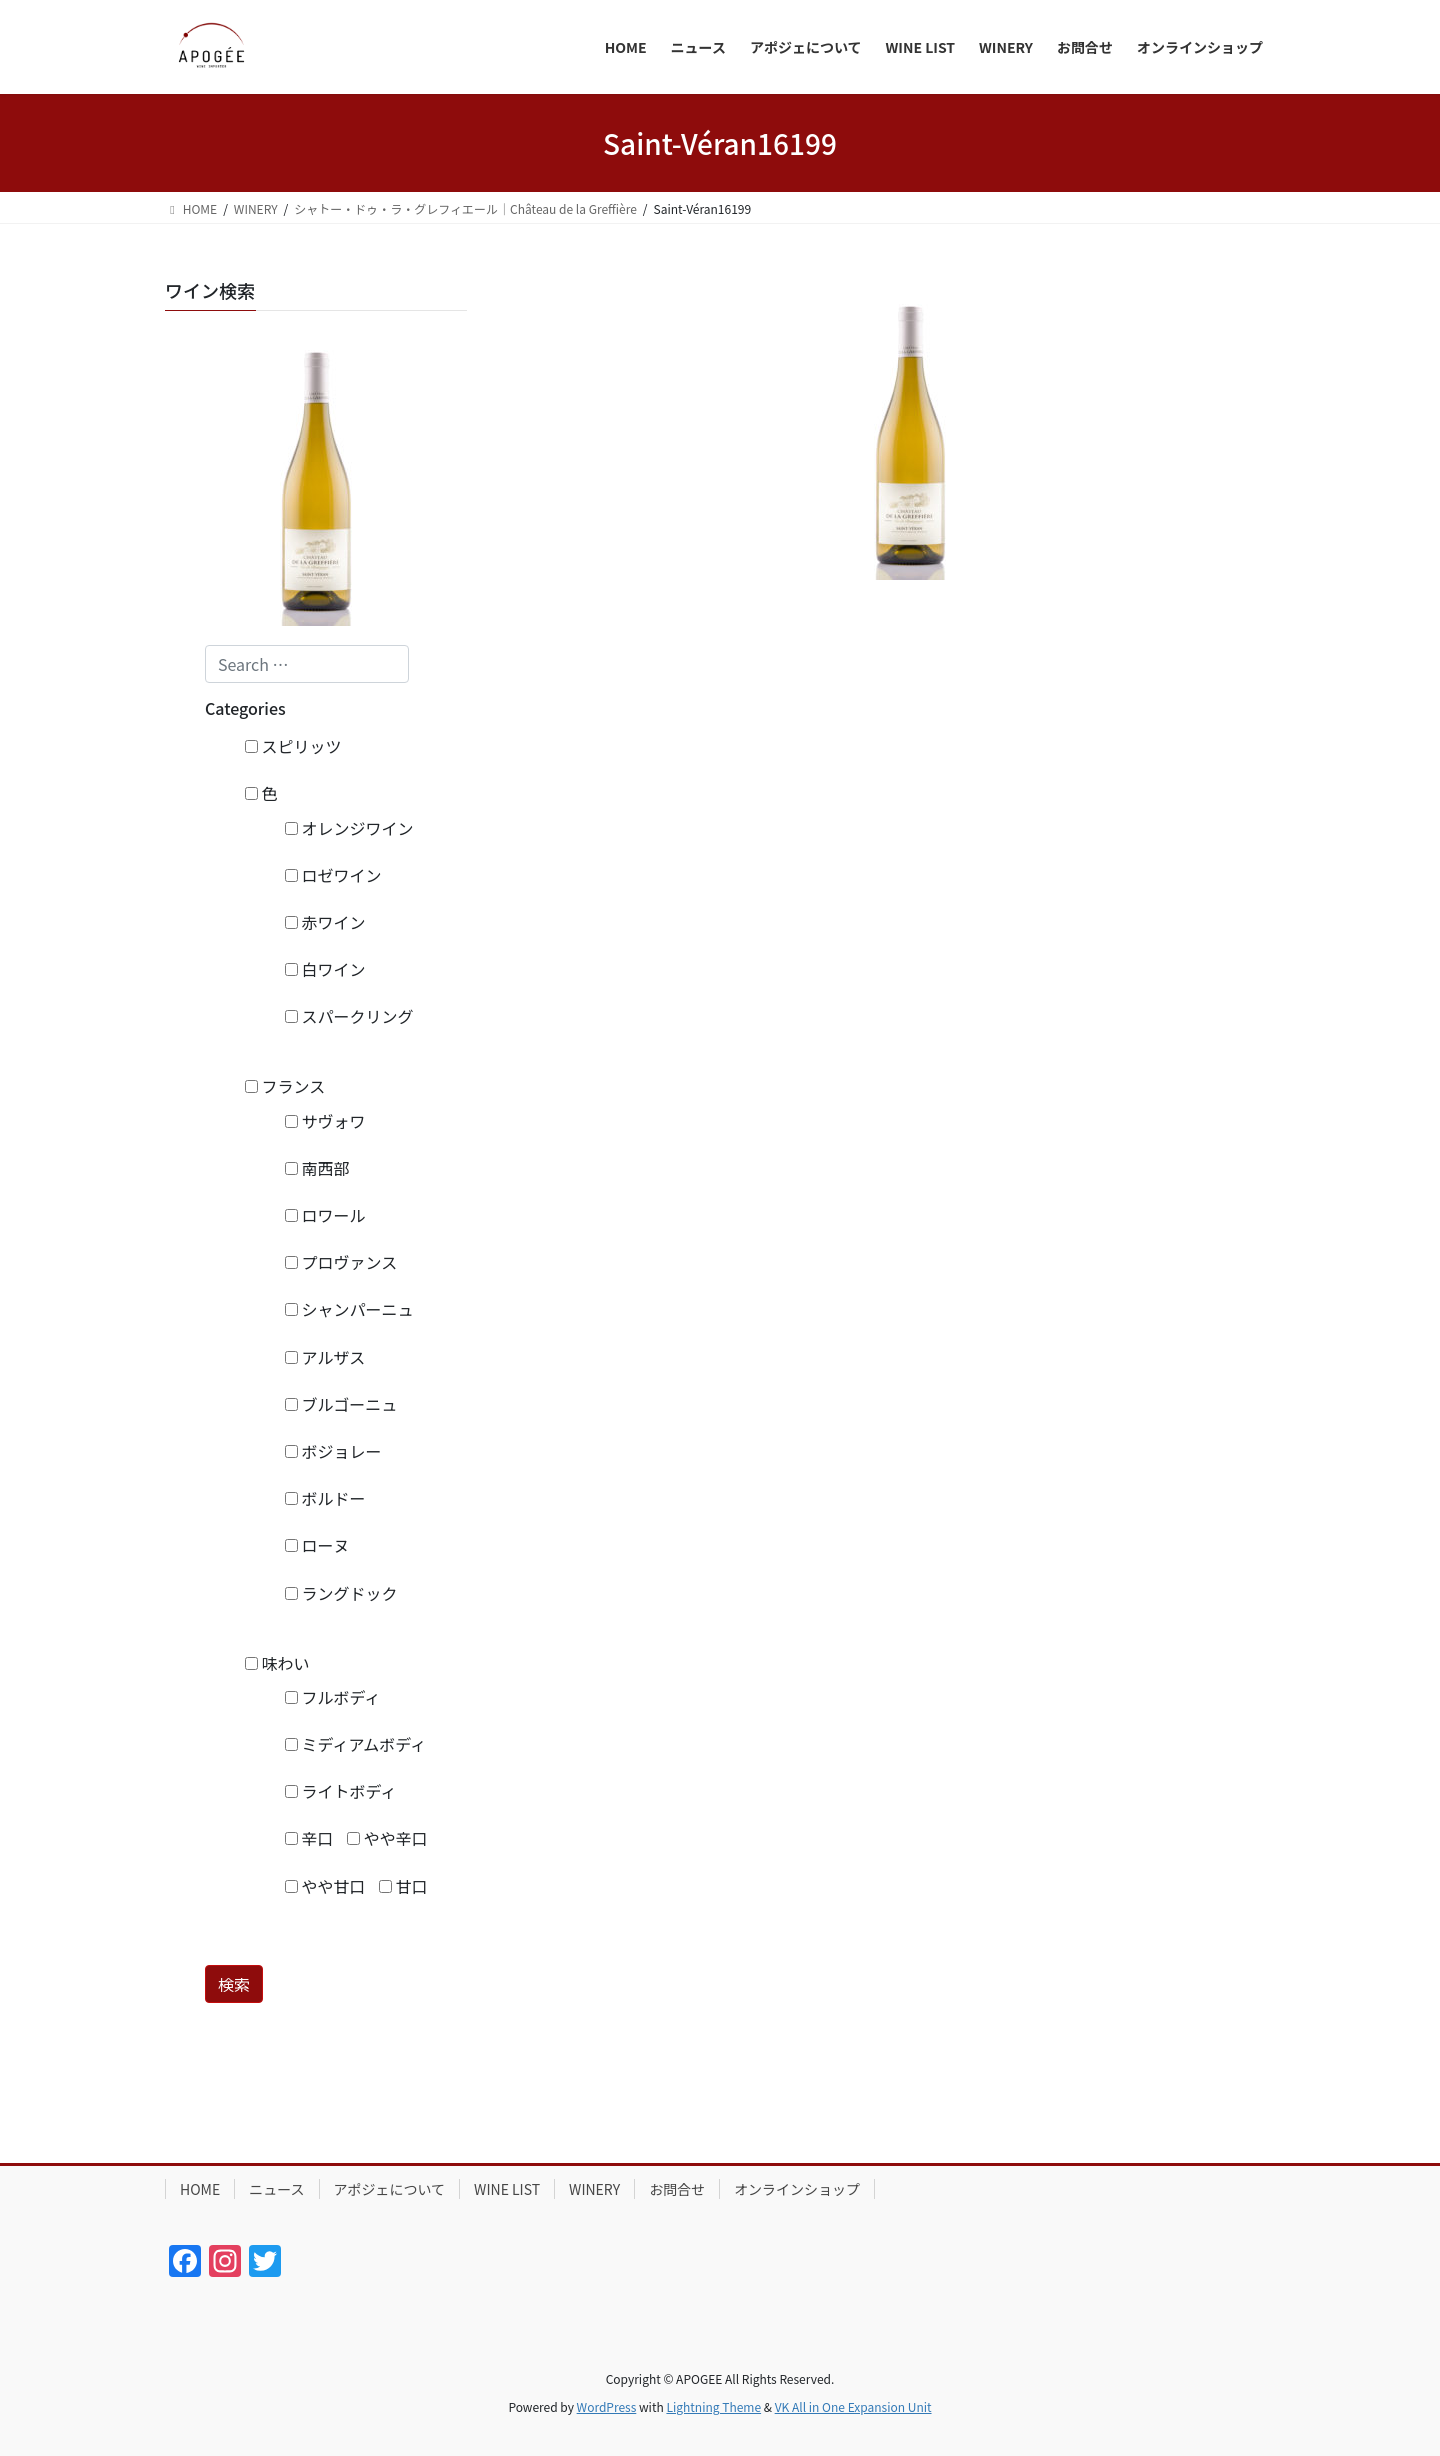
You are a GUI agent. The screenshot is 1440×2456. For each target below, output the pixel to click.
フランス (285, 1086)
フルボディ (332, 1697)
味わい (277, 1663)
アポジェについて (390, 2189)
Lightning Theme (713, 2406)
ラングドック (341, 1593)
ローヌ (317, 1545)
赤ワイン (325, 922)
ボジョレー (333, 1451)
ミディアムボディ (355, 1744)
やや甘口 (325, 1886)
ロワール (325, 1215)
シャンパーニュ (349, 1309)
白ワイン (325, 969)
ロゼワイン (333, 875)
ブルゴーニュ (341, 1404)
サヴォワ (325, 1121)
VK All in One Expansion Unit (853, 2406)
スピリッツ (293, 746)
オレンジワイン (349, 828)
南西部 (317, 1168)
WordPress (607, 2406)
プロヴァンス (341, 1262)
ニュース (276, 2189)
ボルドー (325, 1498)
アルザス (325, 1357)
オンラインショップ (797, 2189)
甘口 (403, 1886)
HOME (200, 2189)
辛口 (309, 1838)
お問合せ (677, 2189)
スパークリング (349, 1016)
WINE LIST (507, 2189)
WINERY (594, 2189)
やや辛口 (387, 1838)
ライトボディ (340, 1791)
